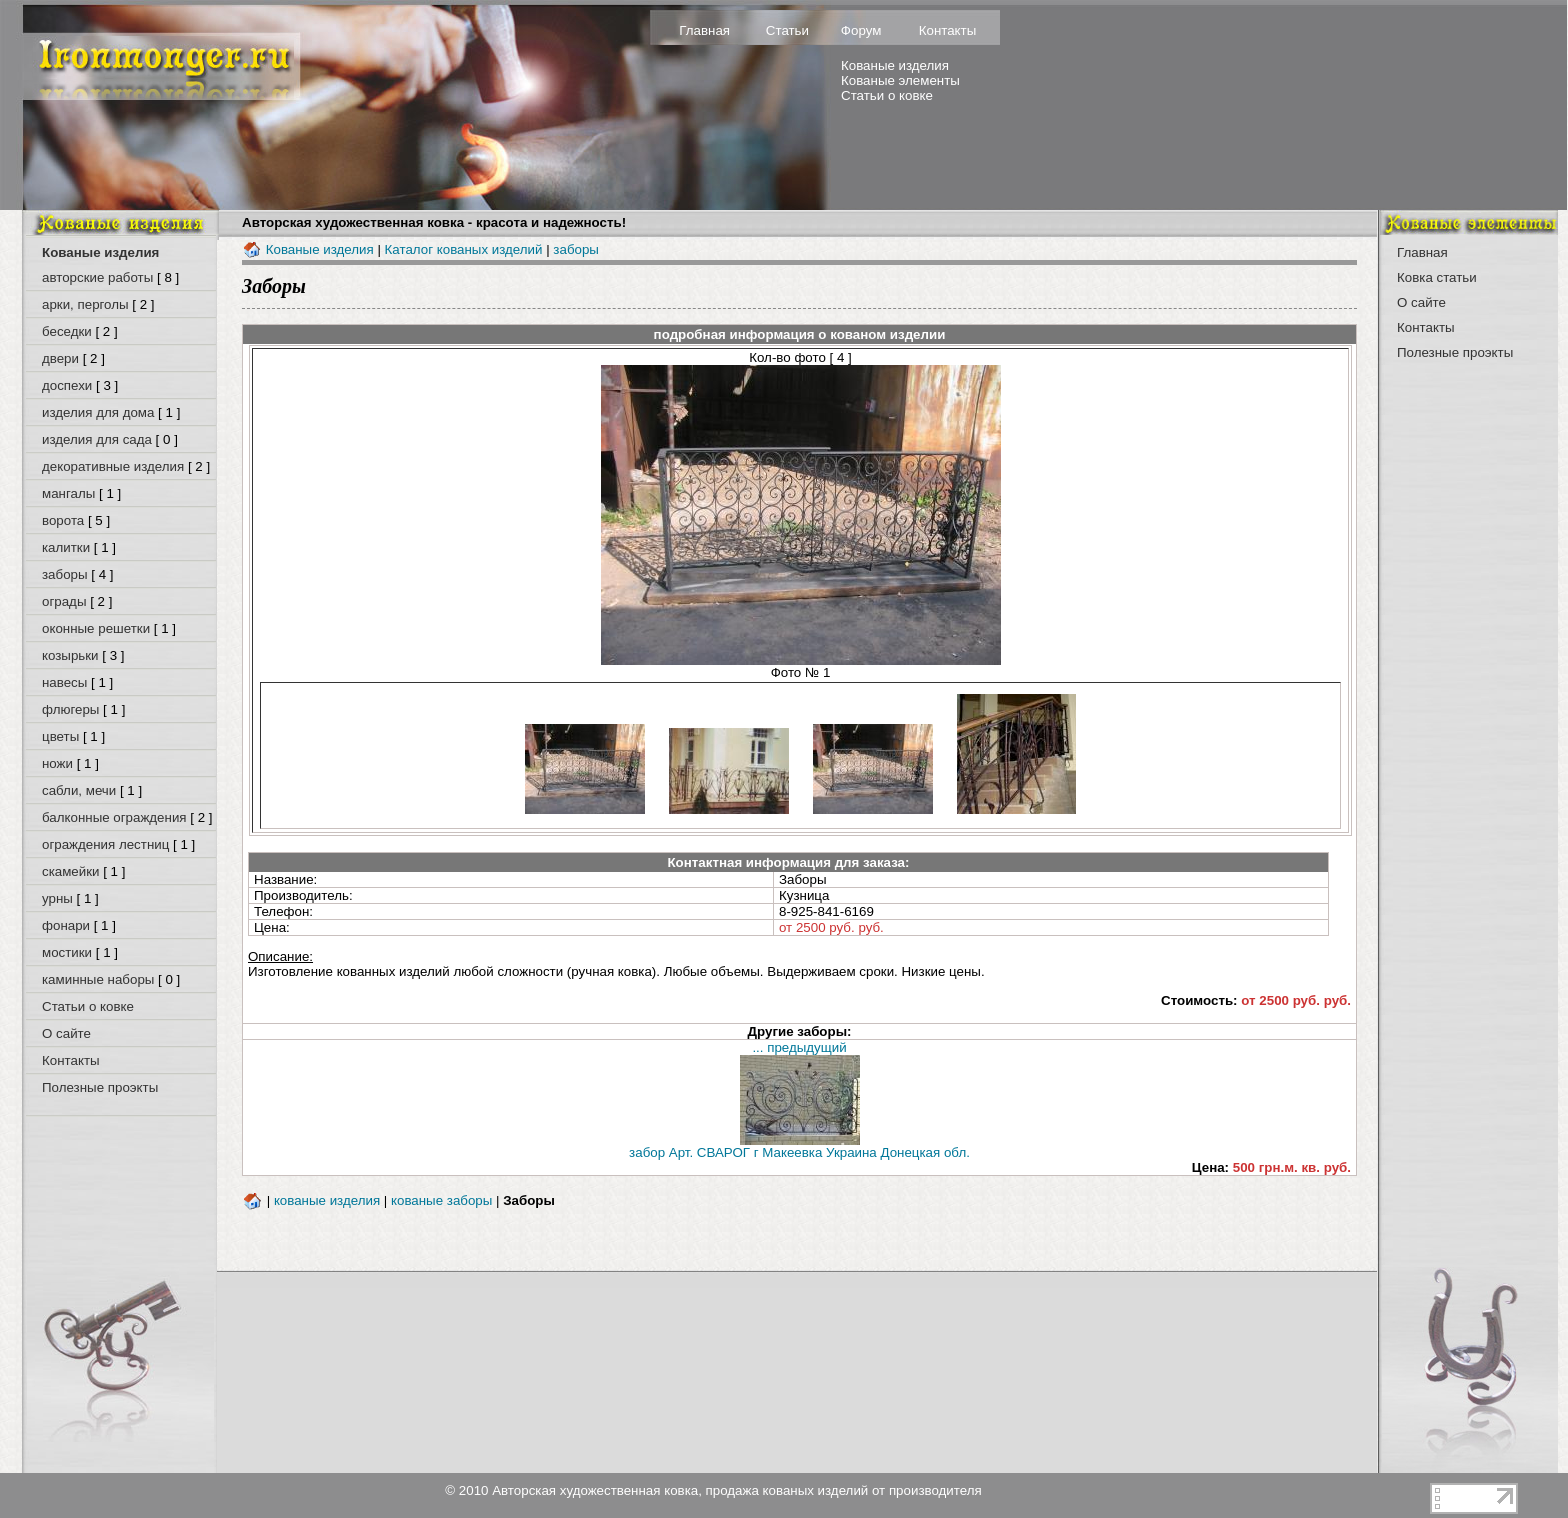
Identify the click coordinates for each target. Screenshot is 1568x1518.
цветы (60, 736)
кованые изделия (327, 1200)
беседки (67, 331)
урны (57, 898)
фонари (66, 925)
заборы (65, 574)
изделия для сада (97, 439)
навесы (64, 682)
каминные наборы (98, 979)
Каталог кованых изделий (464, 249)
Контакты (948, 30)
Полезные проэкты (100, 1087)
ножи (57, 763)
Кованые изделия (895, 65)
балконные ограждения (114, 817)
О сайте (66, 1033)
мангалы (68, 493)
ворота (63, 520)
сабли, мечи (79, 790)
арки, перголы (85, 304)
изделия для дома (98, 412)
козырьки (70, 655)
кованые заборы (441, 1200)
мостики (67, 952)
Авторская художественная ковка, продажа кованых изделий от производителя (737, 1490)
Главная (704, 30)
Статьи (787, 30)
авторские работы (97, 277)
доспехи (67, 385)
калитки (66, 547)
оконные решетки (96, 628)
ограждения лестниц (105, 844)
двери (60, 358)
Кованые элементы (900, 80)
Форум (861, 30)
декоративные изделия (113, 466)
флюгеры (70, 709)
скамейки (71, 871)
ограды (64, 601)
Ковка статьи (1437, 277)
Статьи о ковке (887, 95)
